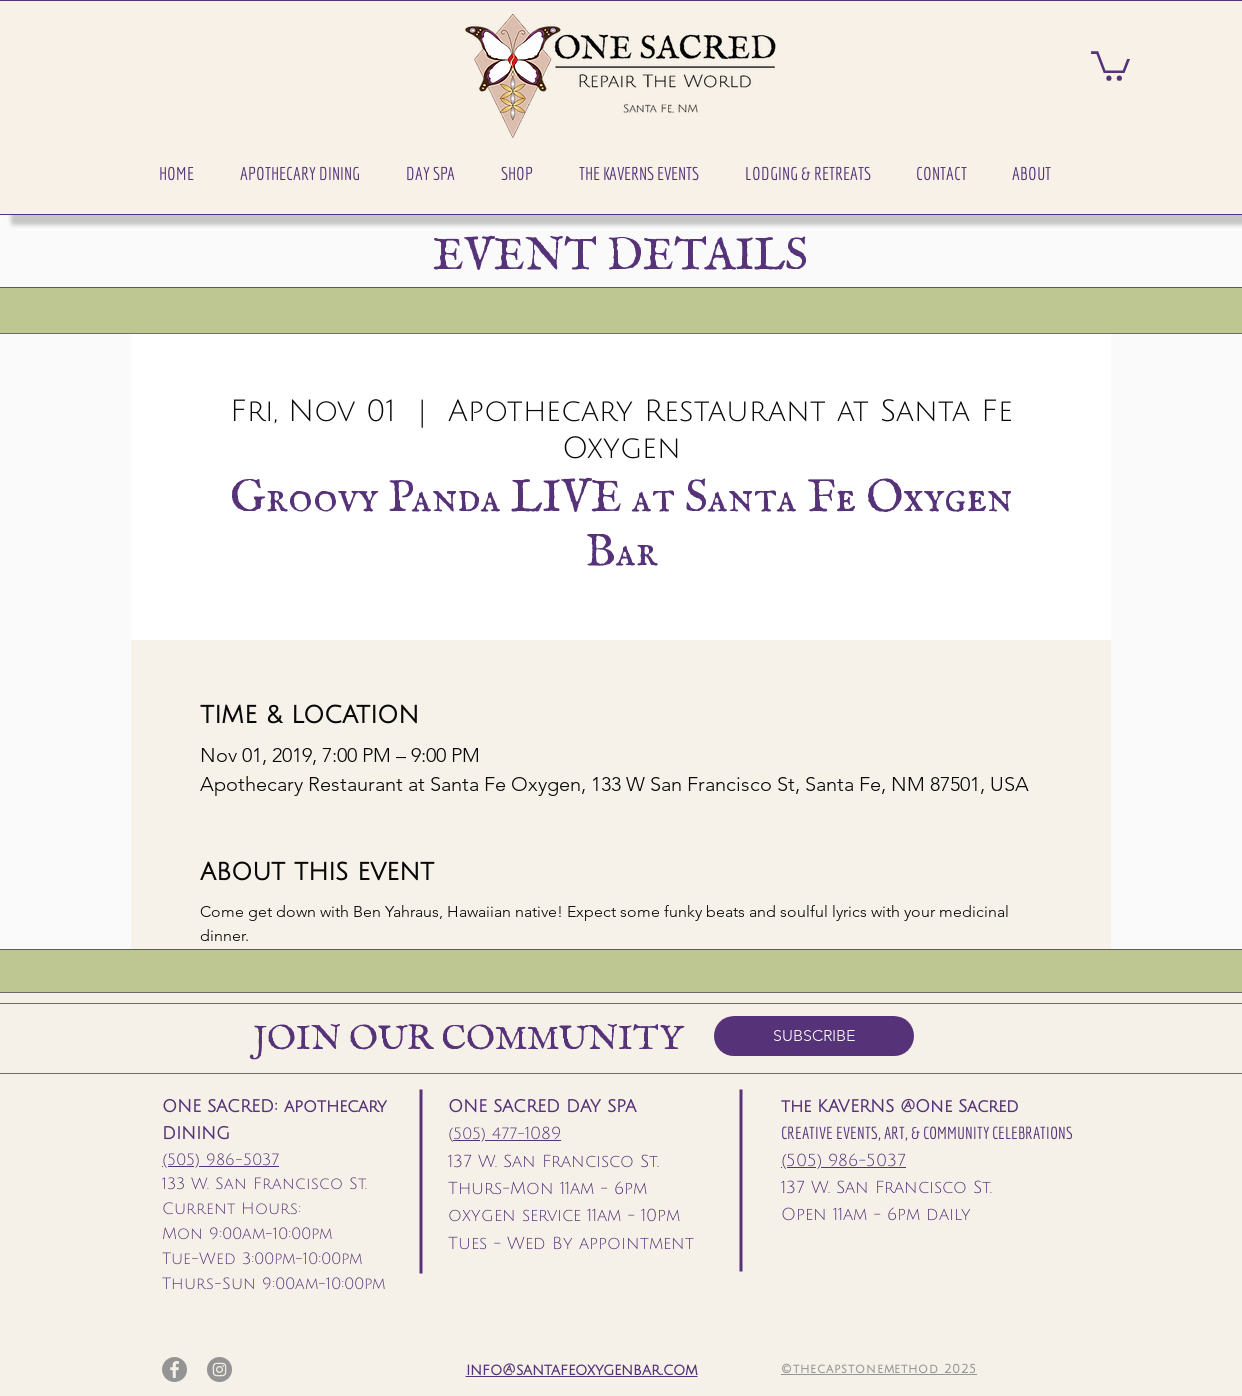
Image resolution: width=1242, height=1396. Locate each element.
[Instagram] (219, 1369)
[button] (300, 174)
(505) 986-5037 (220, 1160)
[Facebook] (174, 1369)
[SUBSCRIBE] (814, 1036)
